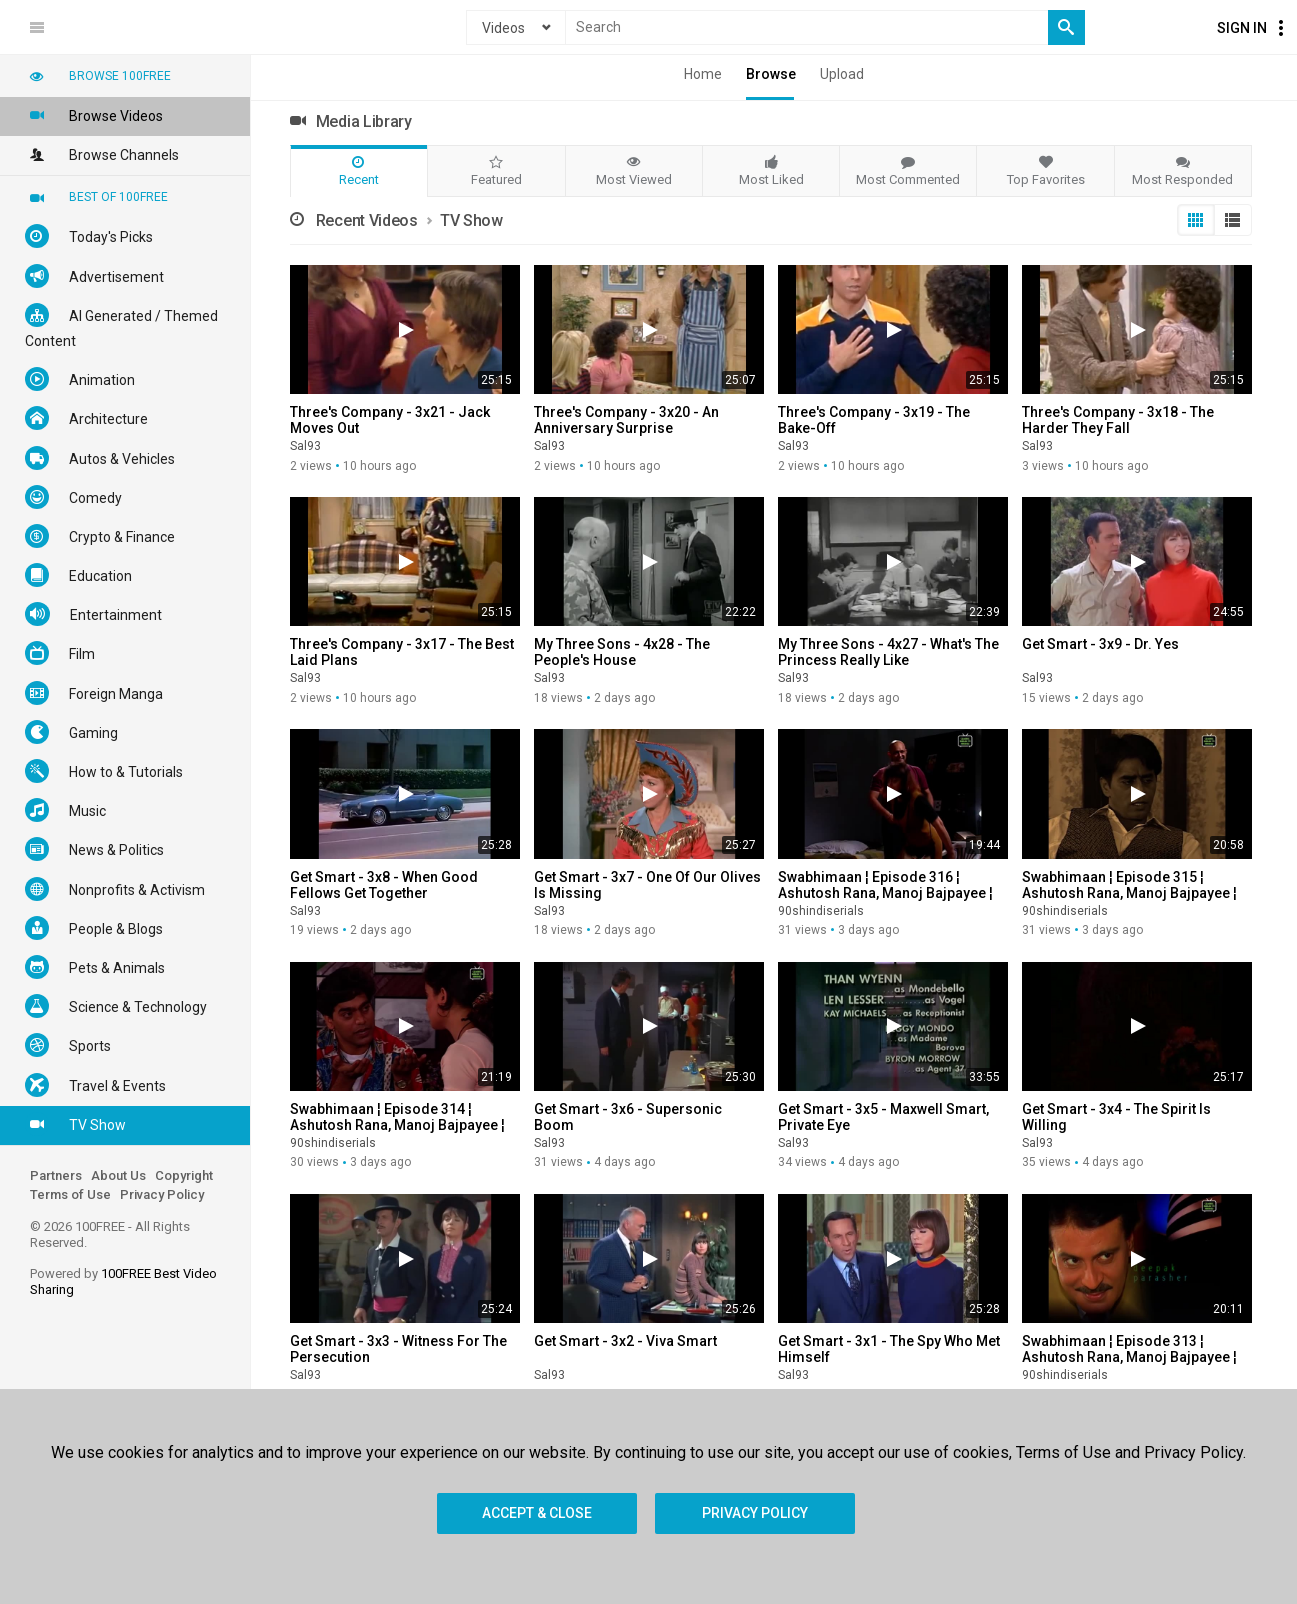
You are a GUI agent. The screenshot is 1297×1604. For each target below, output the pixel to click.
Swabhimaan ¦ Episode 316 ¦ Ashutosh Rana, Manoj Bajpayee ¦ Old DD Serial (885, 893)
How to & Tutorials (104, 771)
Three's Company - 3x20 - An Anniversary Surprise (626, 420)
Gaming (71, 732)
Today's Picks (89, 236)
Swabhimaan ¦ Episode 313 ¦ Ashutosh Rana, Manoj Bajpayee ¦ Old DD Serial (1129, 1357)
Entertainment (93, 614)
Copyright (184, 1175)
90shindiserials (821, 911)
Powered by (123, 1281)
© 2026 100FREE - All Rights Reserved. (110, 1234)
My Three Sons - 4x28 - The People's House (622, 652)
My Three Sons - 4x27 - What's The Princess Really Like (888, 652)
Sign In (1242, 28)
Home (703, 74)
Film (60, 653)
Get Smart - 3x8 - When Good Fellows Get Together (384, 885)
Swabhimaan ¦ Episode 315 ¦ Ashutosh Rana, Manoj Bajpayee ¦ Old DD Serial (1129, 893)
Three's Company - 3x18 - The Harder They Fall (1118, 420)
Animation (80, 379)
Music (65, 810)
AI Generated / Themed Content (121, 326)
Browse (771, 74)
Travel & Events (95, 1085)
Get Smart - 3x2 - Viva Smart (625, 1341)
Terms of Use (70, 1194)
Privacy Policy (162, 1194)
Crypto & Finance (100, 536)
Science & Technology (116, 1006)
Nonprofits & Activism (115, 889)
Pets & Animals (95, 967)
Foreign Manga (94, 693)
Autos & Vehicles (100, 458)
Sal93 (305, 446)
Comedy (73, 497)
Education (78, 575)
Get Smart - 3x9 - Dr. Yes (1100, 644)
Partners (56, 1175)
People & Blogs (94, 928)
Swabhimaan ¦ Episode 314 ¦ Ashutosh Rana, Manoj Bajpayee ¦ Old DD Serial (397, 1125)
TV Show (75, 1124)
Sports (68, 1045)
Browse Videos (94, 115)
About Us (118, 1175)
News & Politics (94, 849)
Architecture (86, 418)
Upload (842, 74)
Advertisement (94, 276)
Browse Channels (102, 154)
